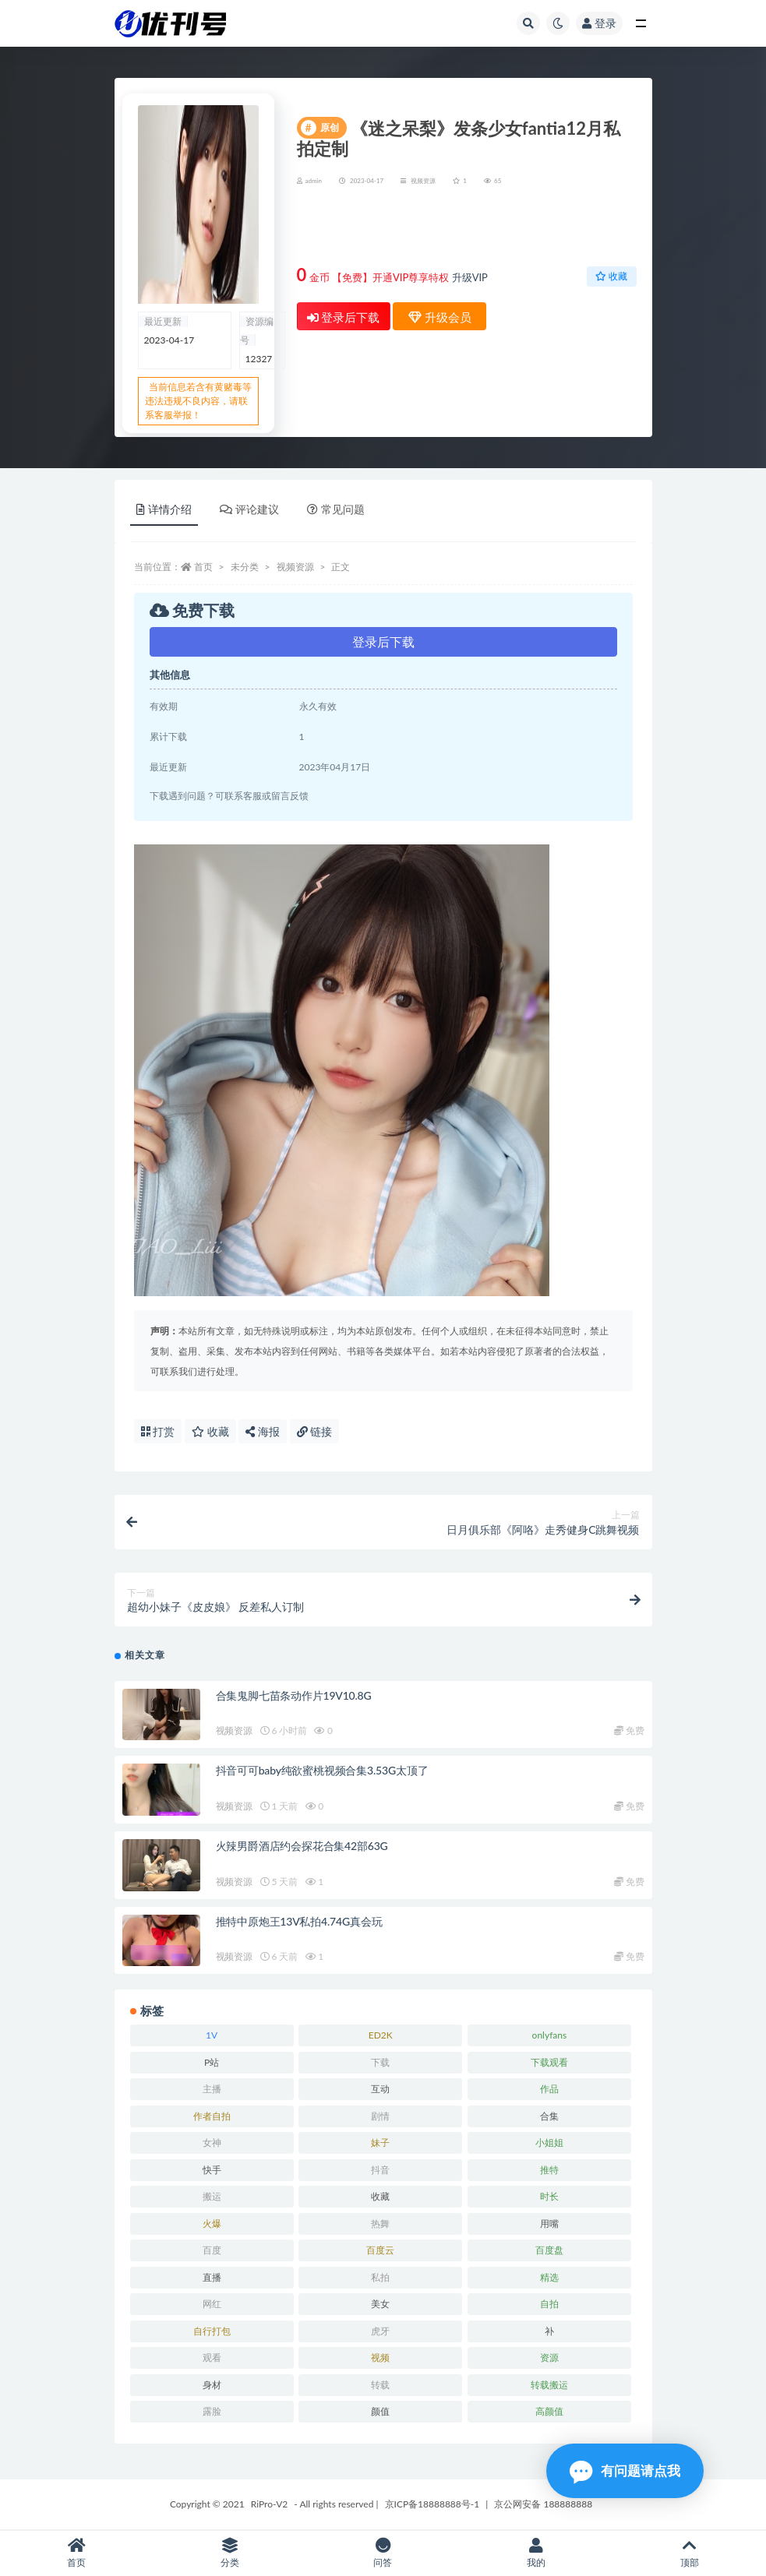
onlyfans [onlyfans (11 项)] (549, 2035)
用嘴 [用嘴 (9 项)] (549, 2223)
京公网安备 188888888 (543, 2504)
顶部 (689, 2553)
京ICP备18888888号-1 (432, 2504)
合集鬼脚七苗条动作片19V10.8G (294, 1695)
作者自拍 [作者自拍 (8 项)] (212, 2116)
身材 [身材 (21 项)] (212, 2385)
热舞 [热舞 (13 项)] (380, 2223)
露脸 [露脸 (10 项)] (212, 2411)
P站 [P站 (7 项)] (211, 2062)
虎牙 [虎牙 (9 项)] (380, 2331)
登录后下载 (343, 317)
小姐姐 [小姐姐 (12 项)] (549, 2142)
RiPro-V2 (269, 2504)
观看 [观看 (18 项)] (212, 2357)
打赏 (158, 1431)
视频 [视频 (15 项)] (380, 2357)
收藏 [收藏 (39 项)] (380, 2196)
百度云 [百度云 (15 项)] (380, 2250)
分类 (230, 2553)
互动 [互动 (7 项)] (380, 2089)
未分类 (245, 567)
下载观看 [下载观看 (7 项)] (549, 2062)
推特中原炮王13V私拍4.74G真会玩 (299, 1921)
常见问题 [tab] (336, 509)
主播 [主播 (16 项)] (212, 2089)
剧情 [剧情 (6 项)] (380, 2116)
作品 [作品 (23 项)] (549, 2089)
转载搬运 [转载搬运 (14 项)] (549, 2385)
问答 (383, 2553)
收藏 (611, 276)
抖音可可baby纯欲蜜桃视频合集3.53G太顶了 (322, 1770)
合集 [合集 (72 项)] (549, 2116)
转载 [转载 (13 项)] (380, 2385)
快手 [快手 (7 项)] (212, 2170)
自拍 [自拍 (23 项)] (549, 2304)
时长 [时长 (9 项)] (549, 2196)
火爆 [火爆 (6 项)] (212, 2223)
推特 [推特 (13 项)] (549, 2170)
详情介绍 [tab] (164, 509)
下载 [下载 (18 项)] (380, 2062)
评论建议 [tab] (249, 509)
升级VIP (470, 277)
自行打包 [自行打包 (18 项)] (212, 2331)
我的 (536, 2553)
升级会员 (585, 228)
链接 (315, 1431)
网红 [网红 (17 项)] (212, 2304)
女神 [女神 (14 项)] (212, 2142)
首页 (203, 567)
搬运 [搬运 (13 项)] (212, 2196)
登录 (599, 23)
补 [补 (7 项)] (549, 2331)
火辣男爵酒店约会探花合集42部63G (302, 1845)
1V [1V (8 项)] (211, 2035)
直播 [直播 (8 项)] (212, 2277)
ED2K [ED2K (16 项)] (381, 2035)
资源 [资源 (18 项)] (549, 2357)
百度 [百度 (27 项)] (212, 2250)
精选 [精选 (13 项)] (549, 2277)
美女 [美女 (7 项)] (380, 2304)
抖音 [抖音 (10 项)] (380, 2170)
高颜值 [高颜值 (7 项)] (549, 2411)
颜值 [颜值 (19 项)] (380, 2411)
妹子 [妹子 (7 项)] (380, 2142)
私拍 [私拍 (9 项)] (380, 2277)
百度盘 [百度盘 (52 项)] (549, 2250)
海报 (262, 1431)
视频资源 (423, 181)
